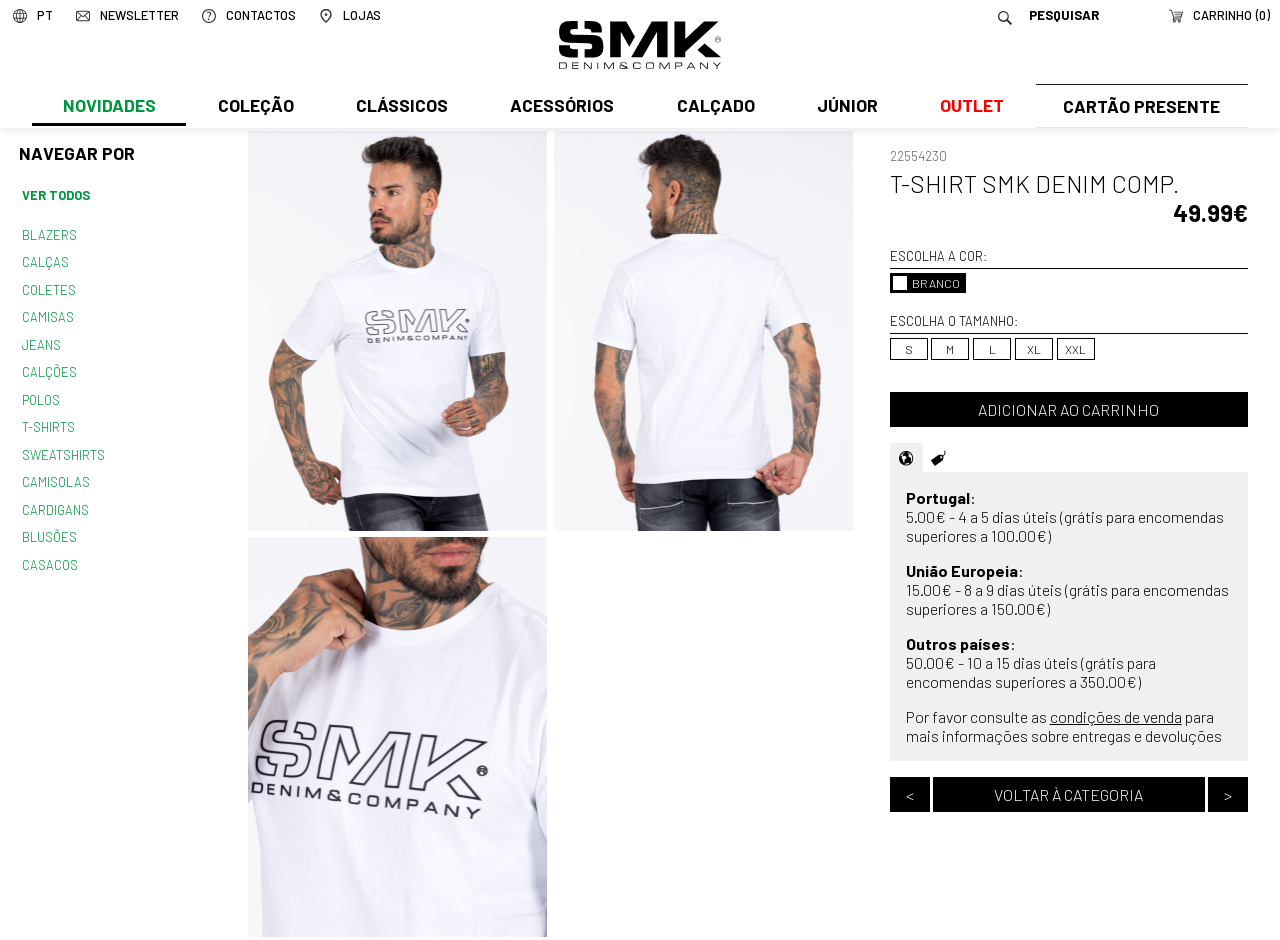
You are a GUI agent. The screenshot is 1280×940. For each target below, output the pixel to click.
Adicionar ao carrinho (1068, 409)
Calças (44, 260)
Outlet (967, 107)
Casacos (49, 553)
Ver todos (56, 195)
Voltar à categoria (1068, 794)
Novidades (108, 107)
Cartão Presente (1139, 107)
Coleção (255, 107)
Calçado (712, 107)
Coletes (49, 287)
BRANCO (926, 283)
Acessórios (560, 107)
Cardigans (54, 500)
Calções (49, 367)
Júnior (843, 107)
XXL (1075, 349)
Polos (41, 393)
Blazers (49, 234)
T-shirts (48, 420)
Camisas (47, 313)
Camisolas (55, 473)
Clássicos (400, 107)
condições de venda (1116, 716)
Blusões (49, 526)
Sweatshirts (63, 446)
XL (1034, 349)
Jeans (41, 340)
